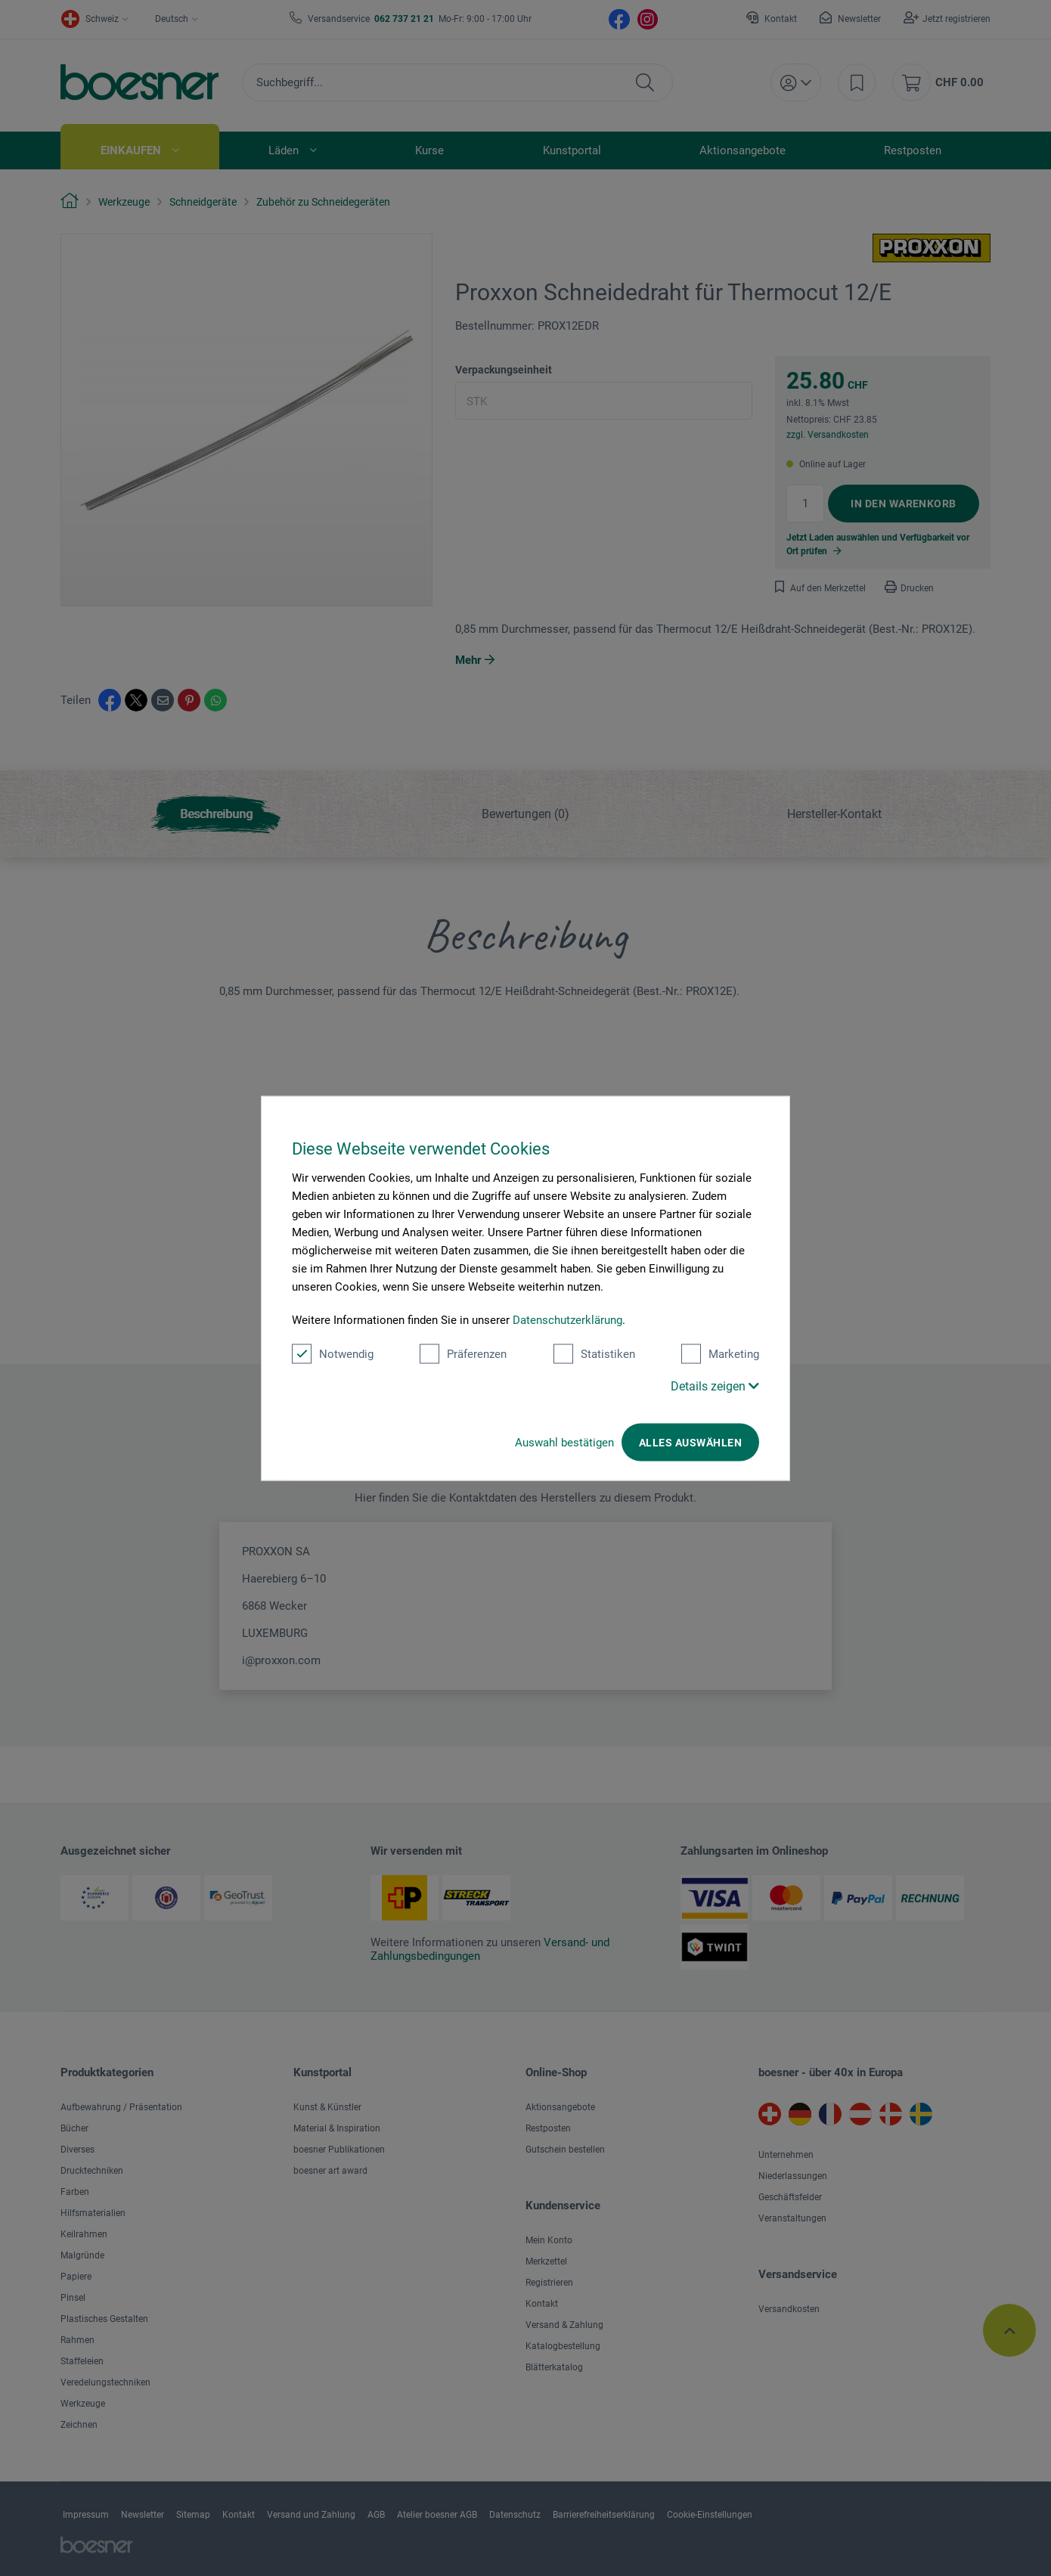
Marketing (720, 1353)
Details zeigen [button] (715, 1385)
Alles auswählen (690, 1442)
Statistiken (594, 1353)
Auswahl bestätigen (564, 1442)
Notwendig (333, 1353)
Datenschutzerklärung (567, 1319)
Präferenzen (463, 1353)
